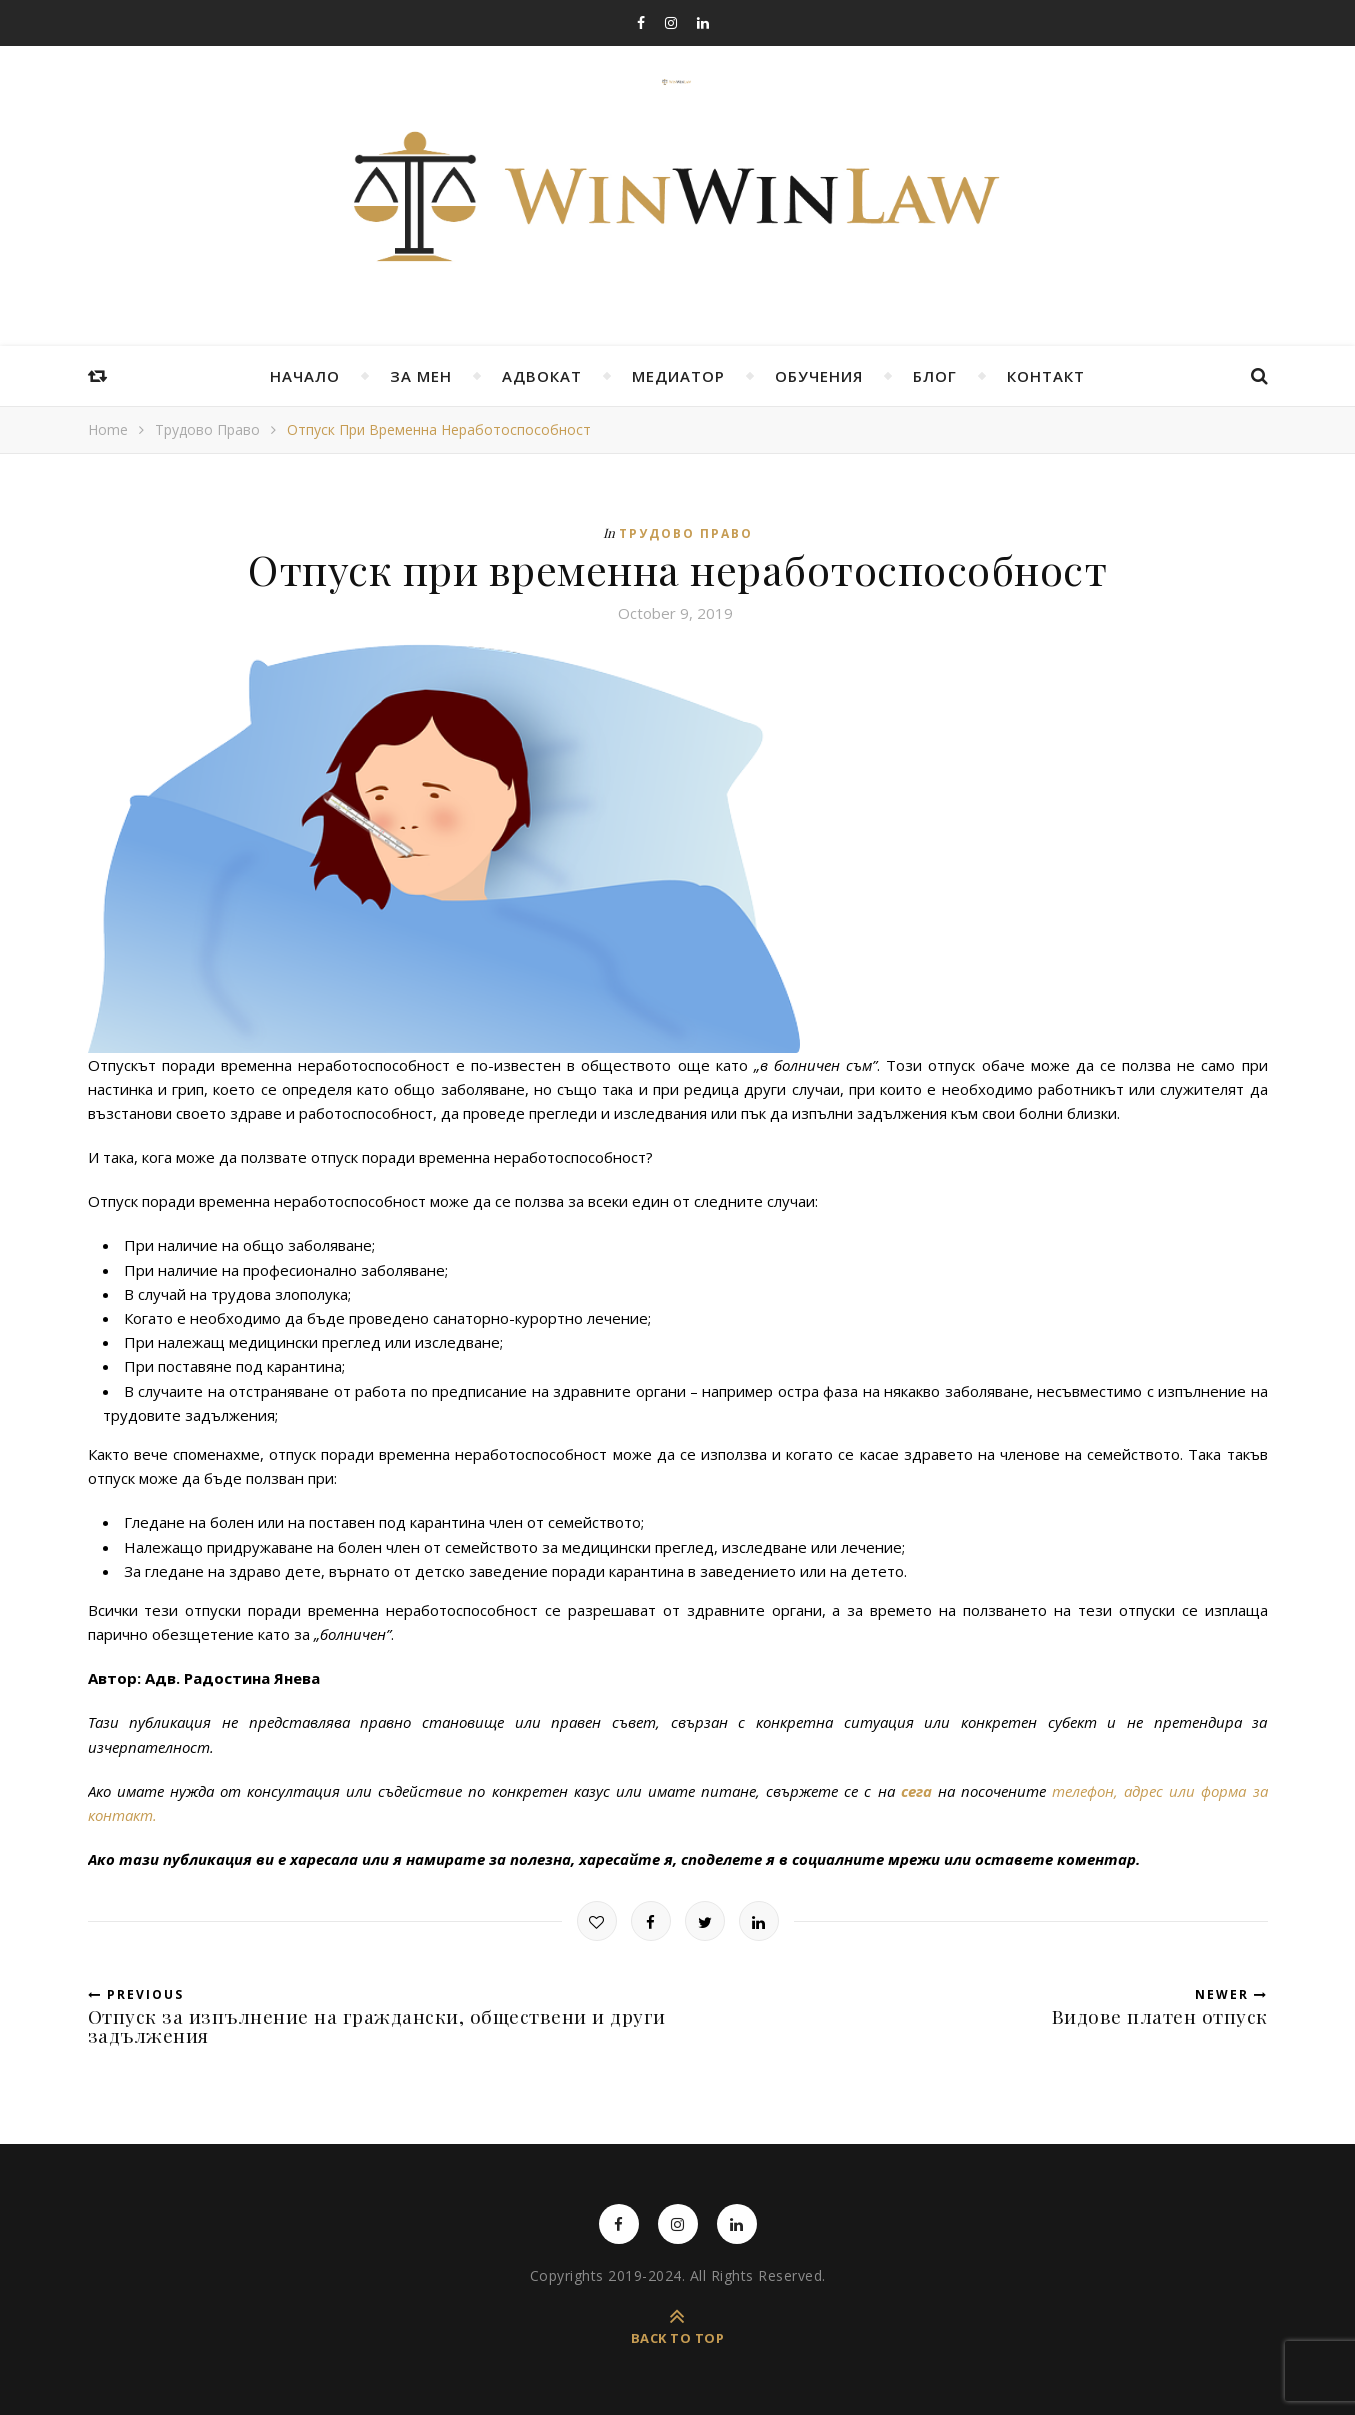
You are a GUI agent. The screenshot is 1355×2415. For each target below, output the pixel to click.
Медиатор (678, 376)
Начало (305, 376)
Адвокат (542, 376)
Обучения (819, 376)
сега (916, 1791)
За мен (421, 376)
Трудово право (207, 429)
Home (108, 429)
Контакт (1046, 376)
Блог (935, 376)
